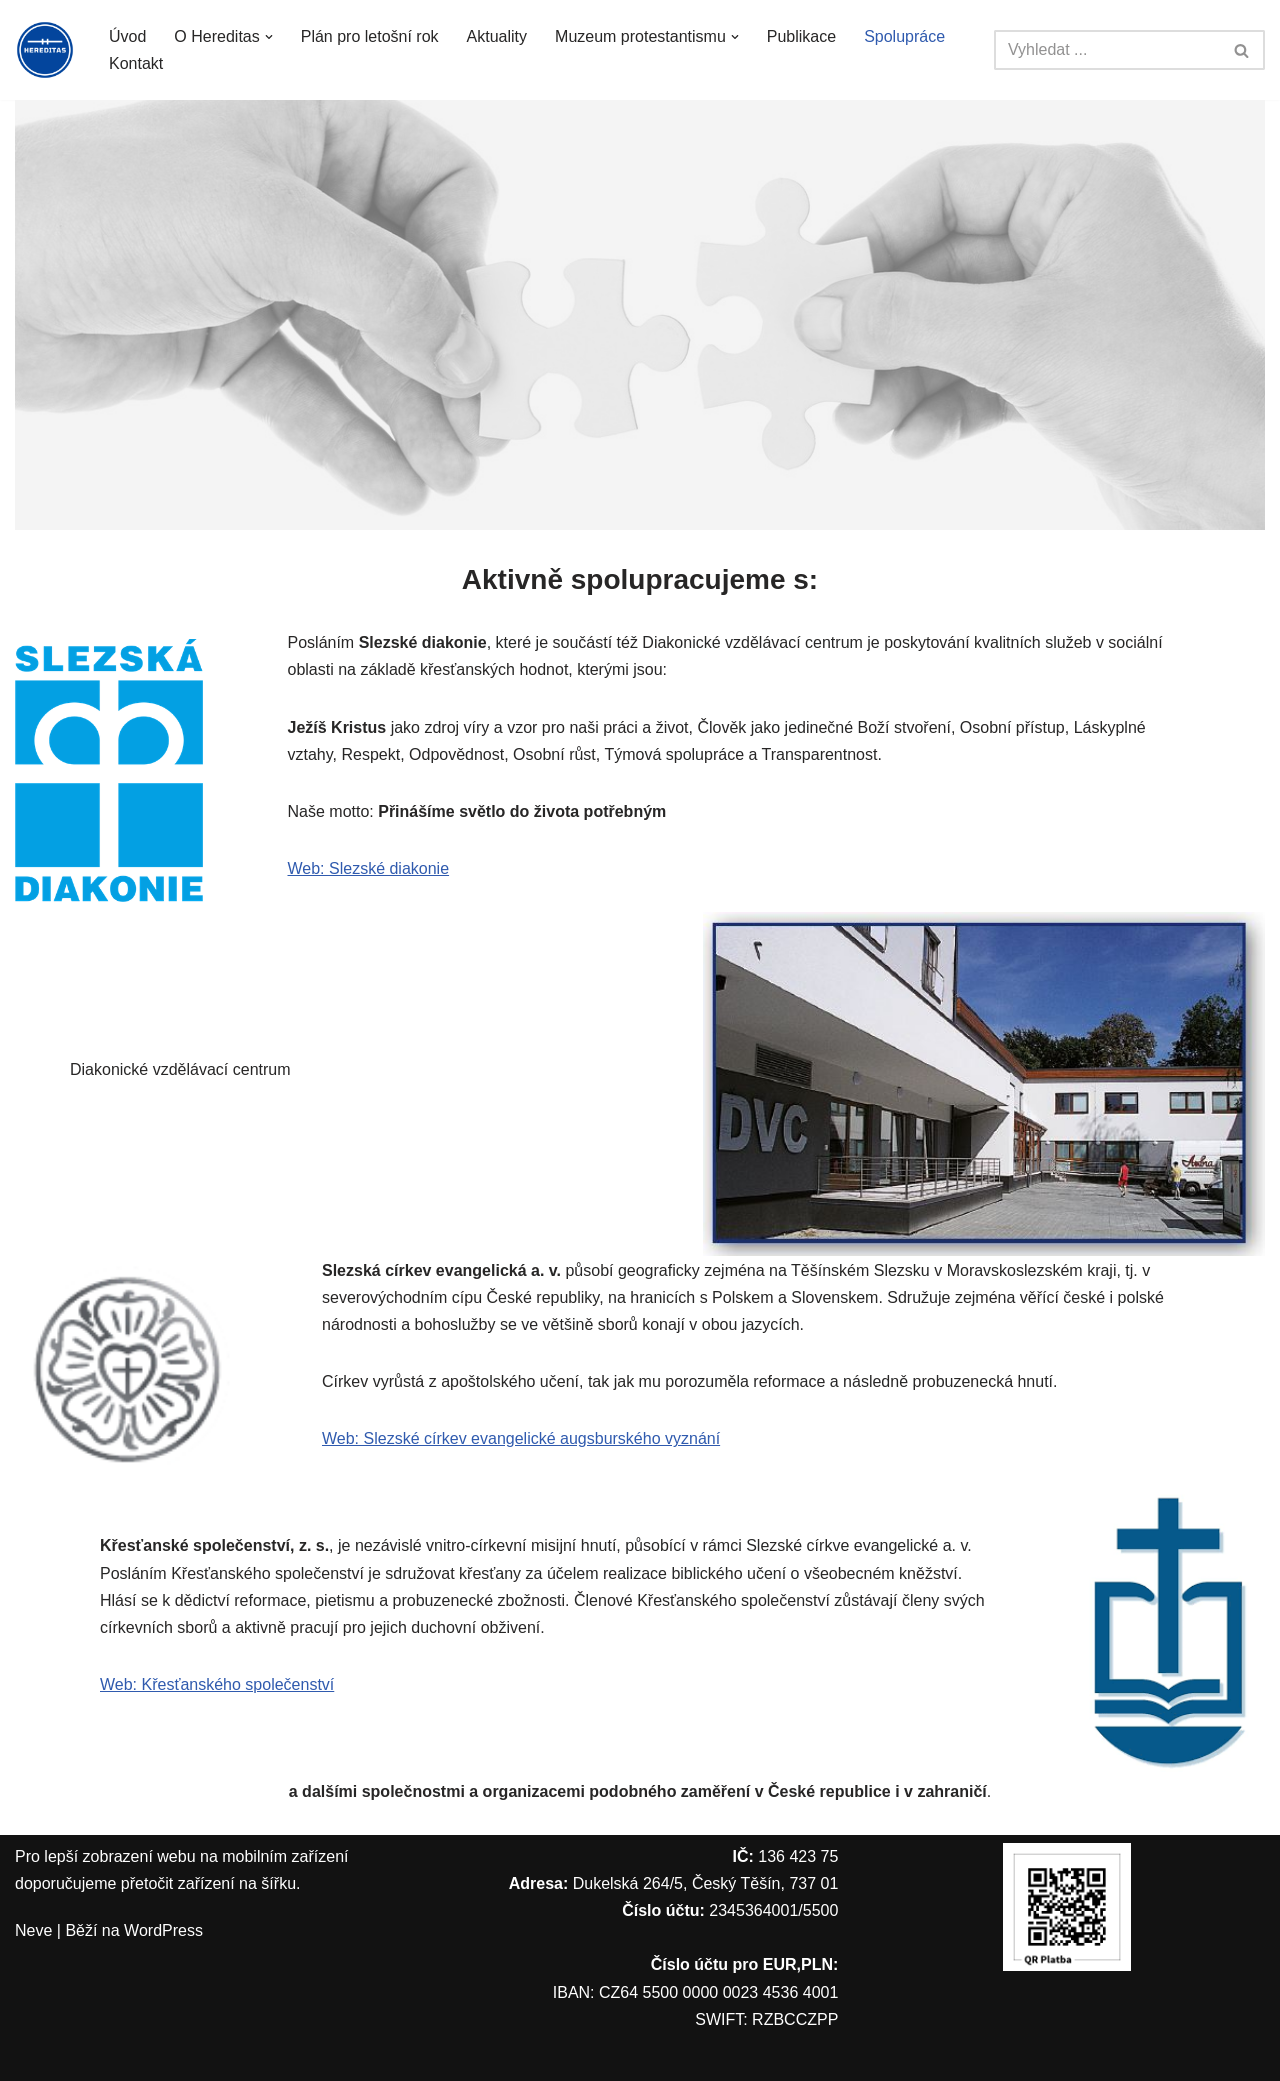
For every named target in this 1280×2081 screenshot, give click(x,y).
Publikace (801, 36)
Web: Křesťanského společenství (217, 1684)
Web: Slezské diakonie (369, 868)
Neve (33, 1930)
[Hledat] (1107, 50)
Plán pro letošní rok (370, 36)
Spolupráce (904, 36)
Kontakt (136, 63)
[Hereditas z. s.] (45, 50)
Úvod (127, 36)
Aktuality (497, 36)
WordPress (163, 1930)
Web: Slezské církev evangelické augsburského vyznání (521, 1438)
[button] (269, 37)
